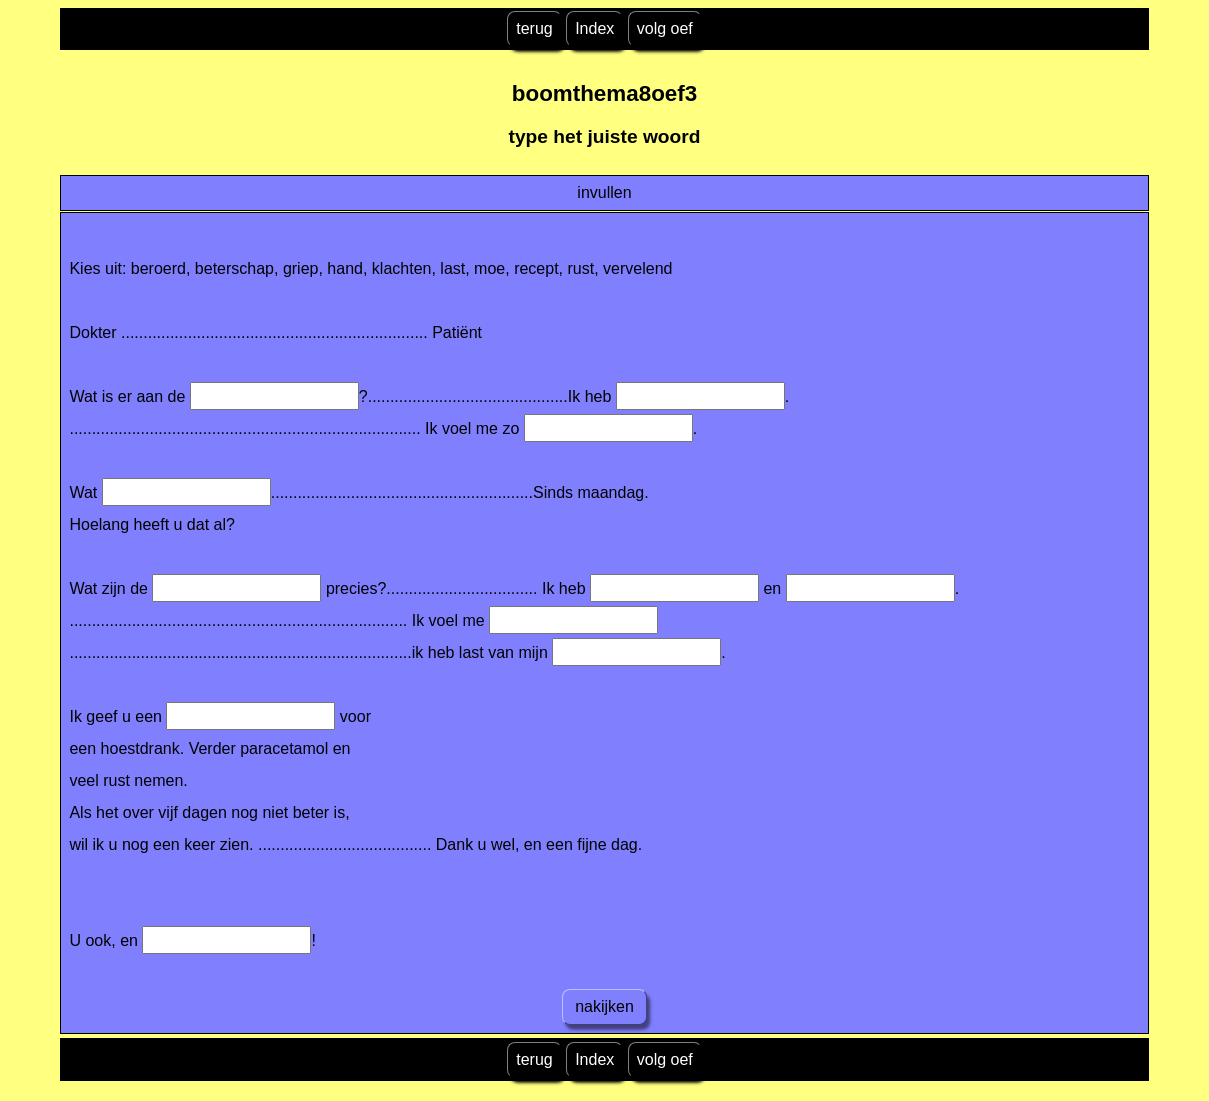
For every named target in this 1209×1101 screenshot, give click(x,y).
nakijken (605, 1006)
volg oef (665, 28)
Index (594, 28)
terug (534, 28)
